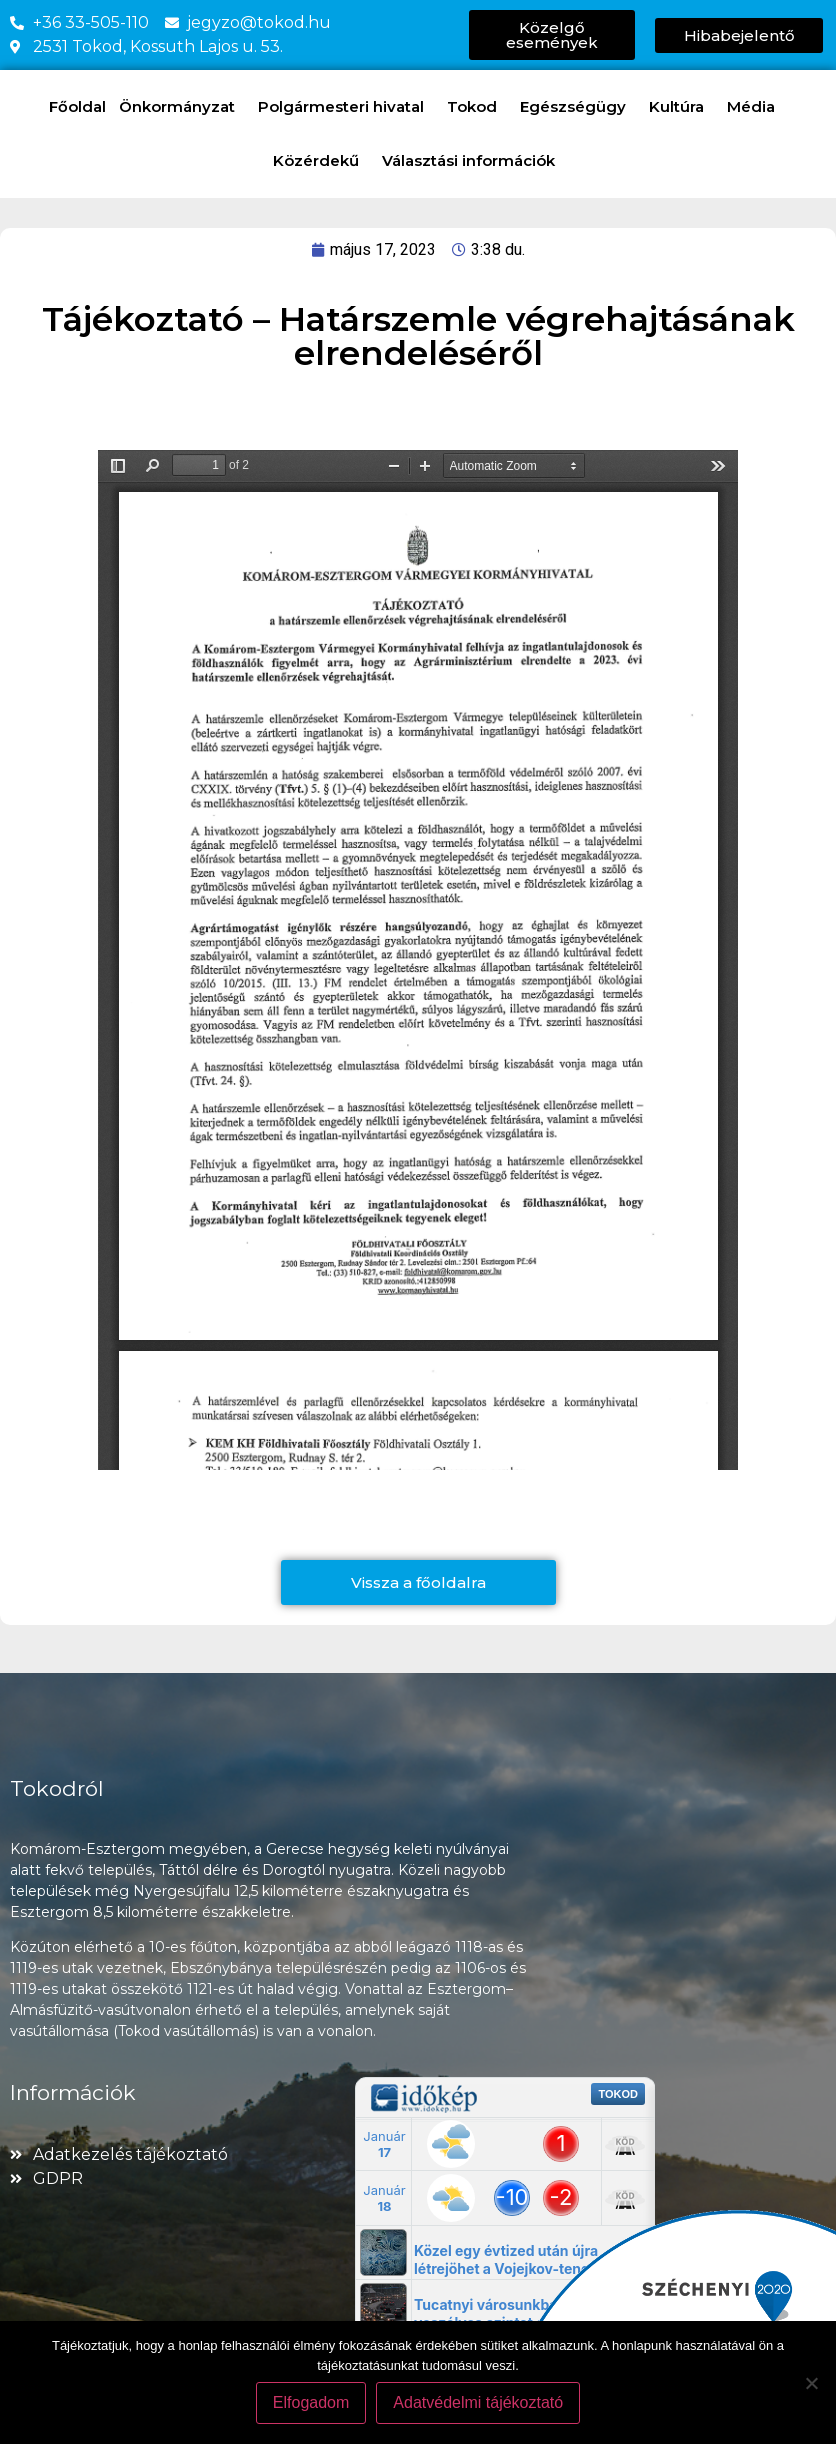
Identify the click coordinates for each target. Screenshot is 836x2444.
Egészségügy (578, 107)
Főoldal (77, 106)
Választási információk (473, 161)
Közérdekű (321, 161)
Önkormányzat (182, 107)
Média (756, 107)
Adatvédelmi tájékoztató (478, 2402)
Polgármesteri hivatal (346, 107)
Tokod (477, 107)
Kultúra (681, 107)
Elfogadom (311, 2402)
